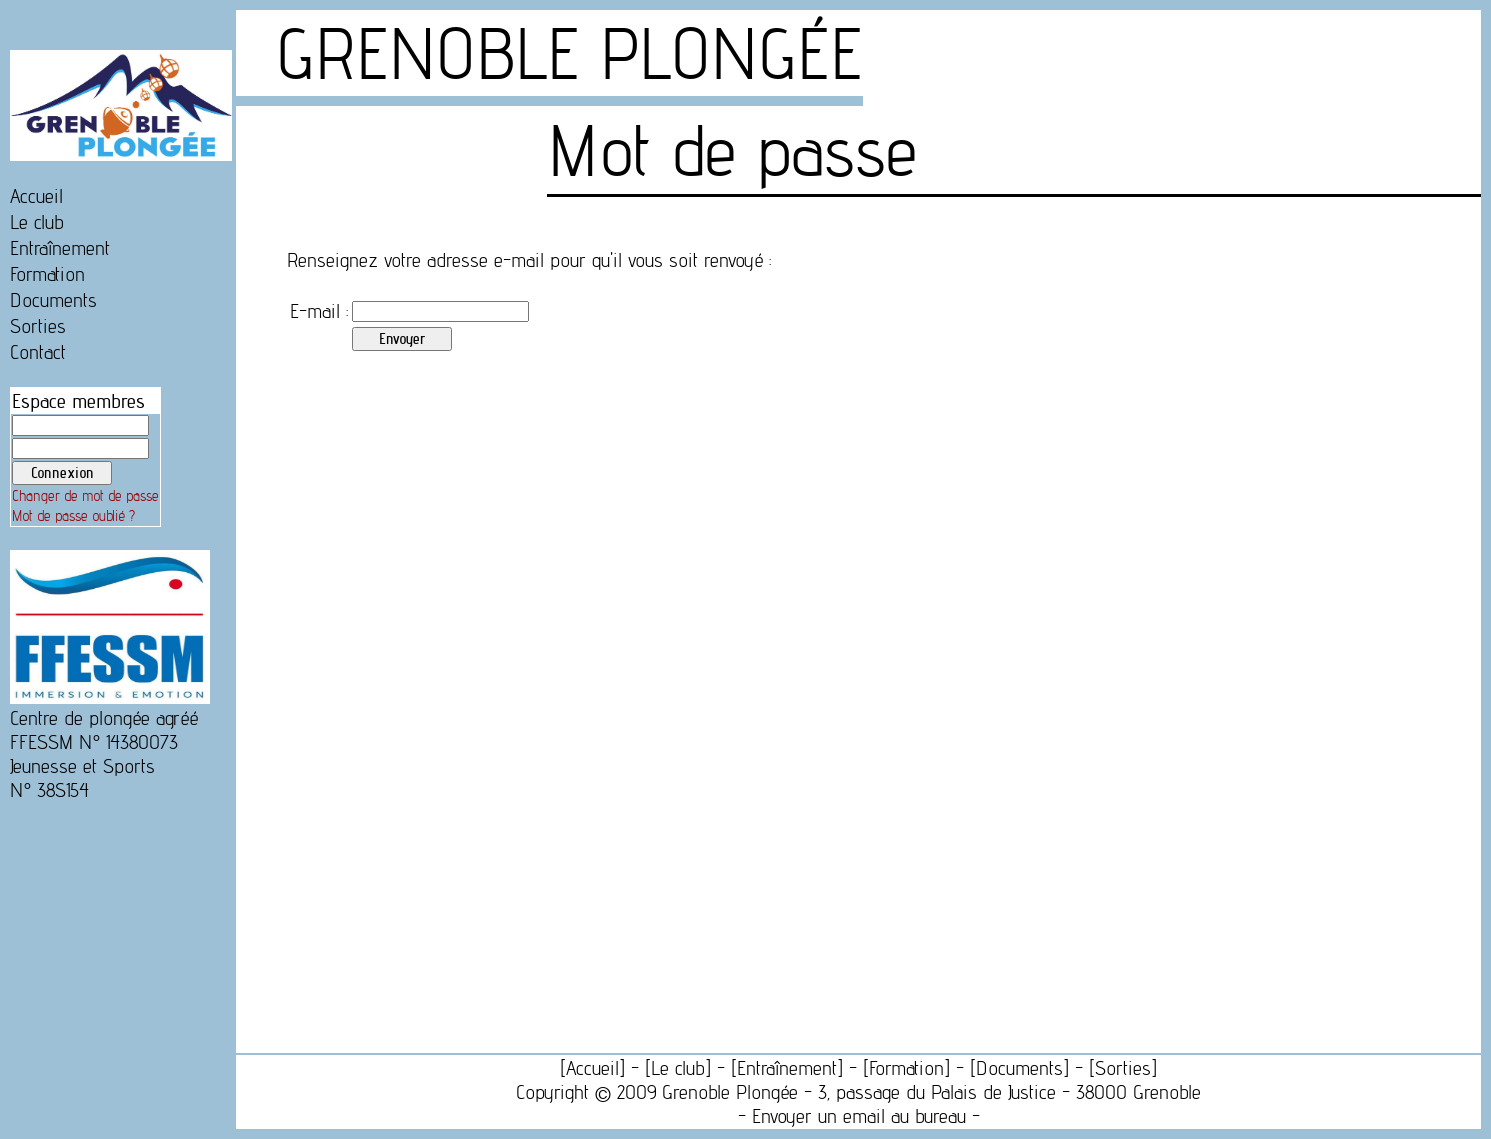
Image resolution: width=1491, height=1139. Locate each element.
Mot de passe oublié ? (73, 516)
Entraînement (60, 248)
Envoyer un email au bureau (859, 1116)
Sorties (38, 326)
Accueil (36, 196)
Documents (53, 300)
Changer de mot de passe (85, 496)
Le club (37, 222)
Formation (47, 274)
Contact (38, 352)
